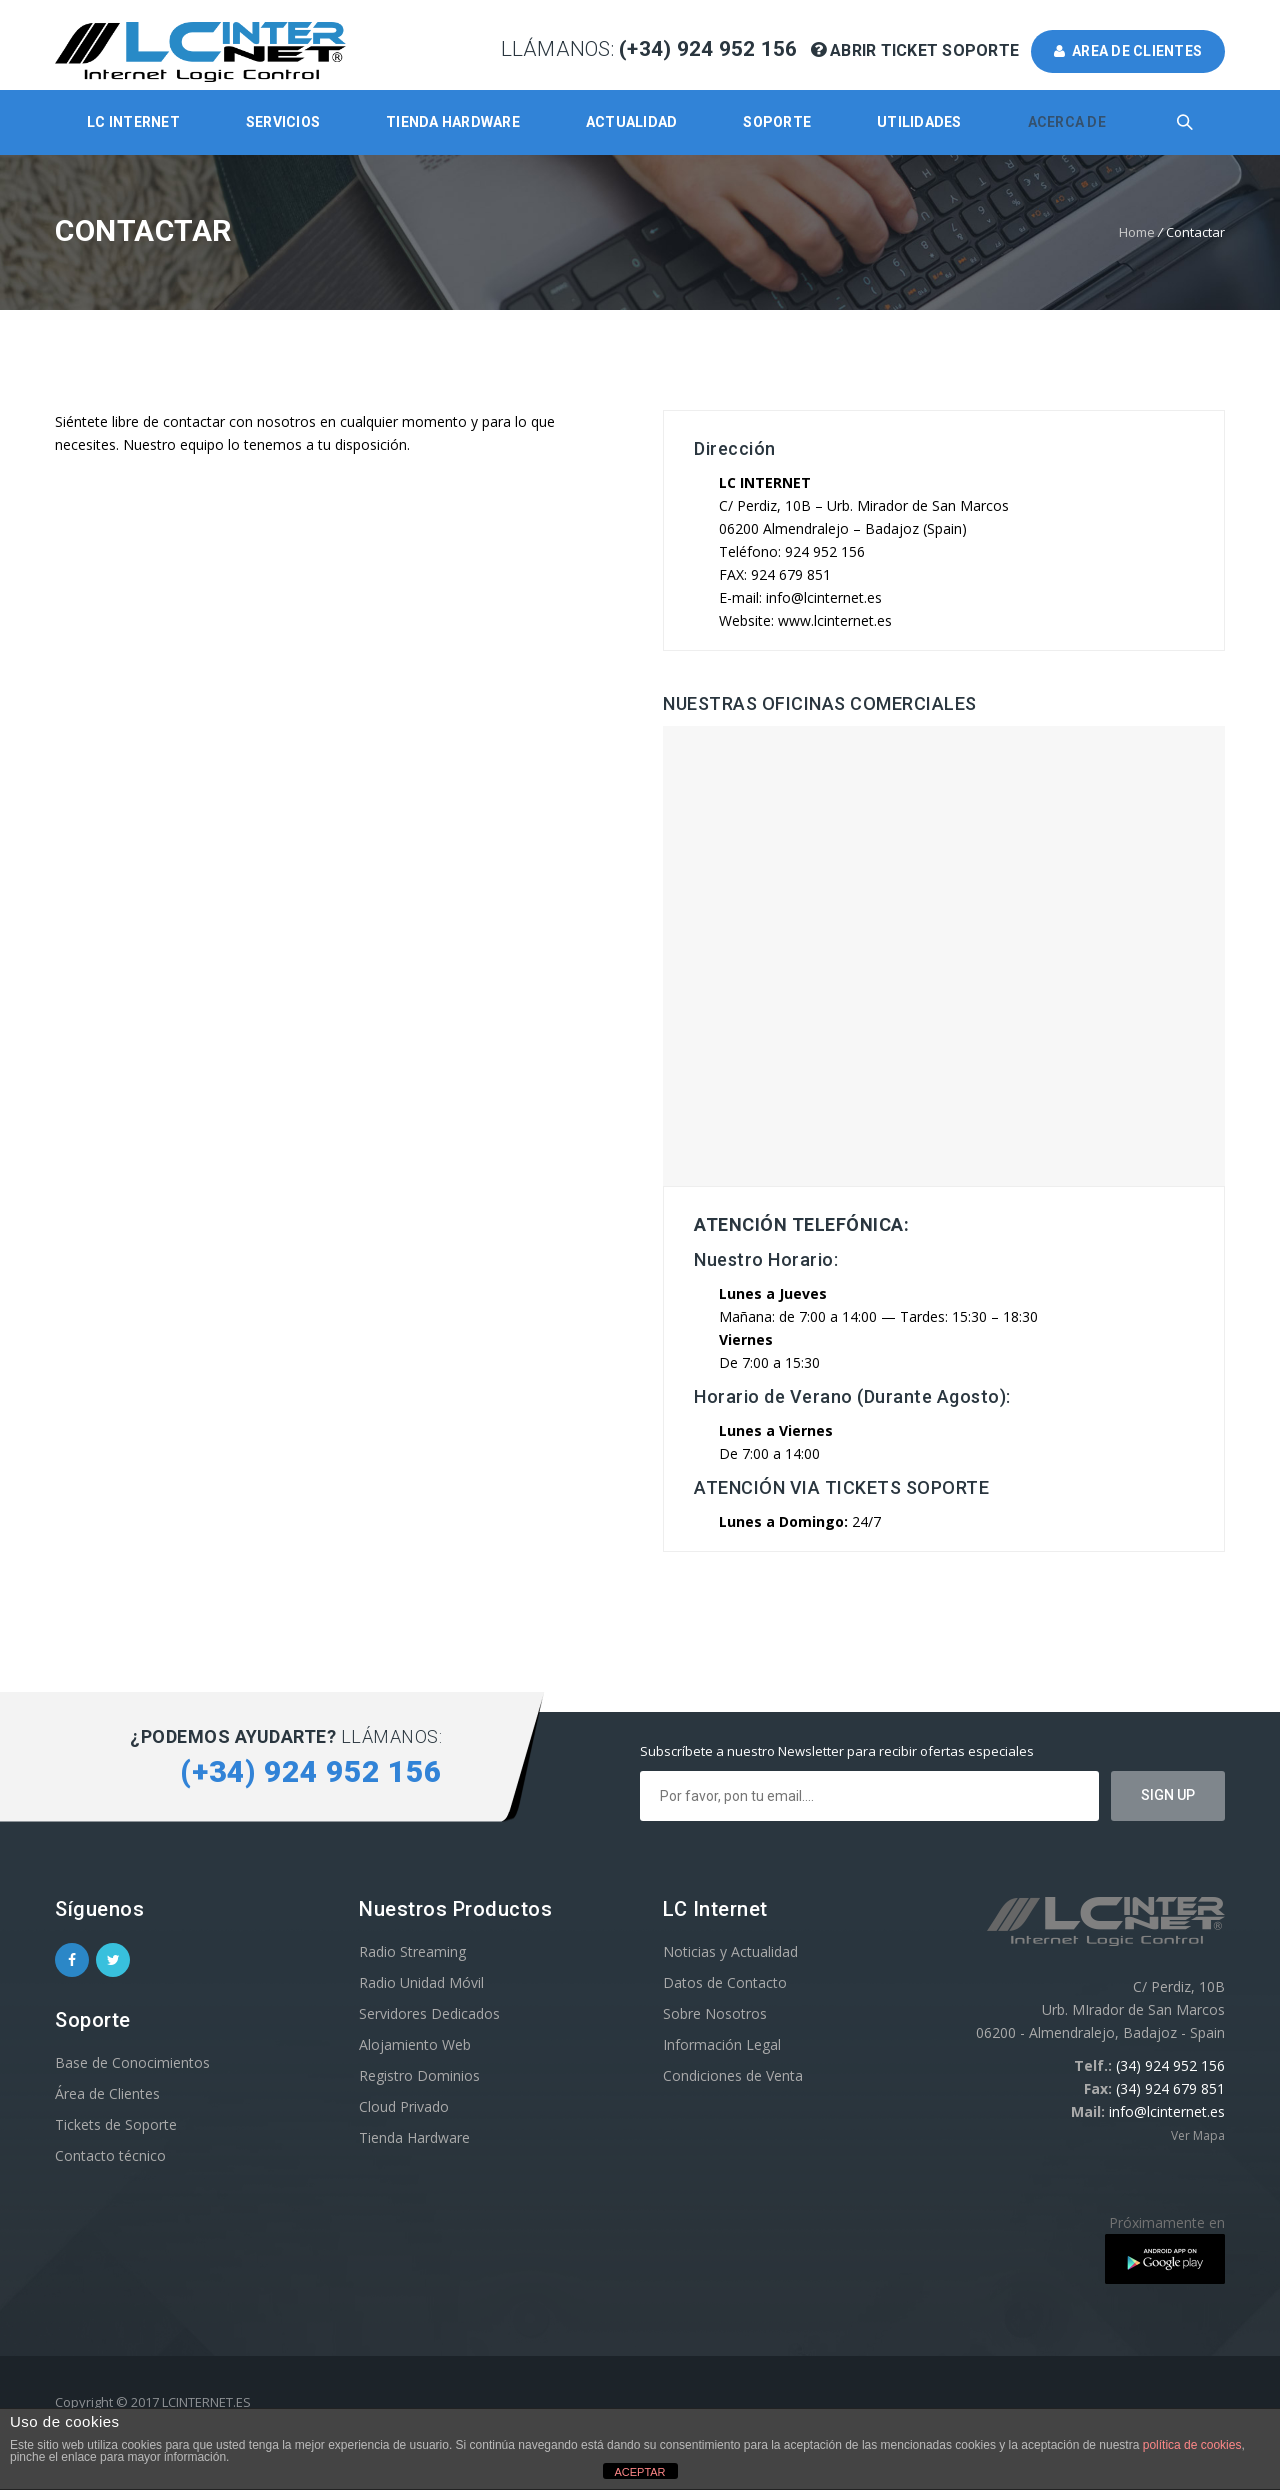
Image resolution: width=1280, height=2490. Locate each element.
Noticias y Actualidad (730, 1951)
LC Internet (133, 122)
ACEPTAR (639, 2472)
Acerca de (1067, 122)
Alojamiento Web (415, 2044)
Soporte (777, 122)
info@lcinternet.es (1167, 2111)
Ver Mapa (1198, 2135)
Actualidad (632, 122)
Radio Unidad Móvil (421, 1982)
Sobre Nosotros (715, 2013)
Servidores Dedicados (429, 2013)
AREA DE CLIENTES (1128, 51)
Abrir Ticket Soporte (917, 50)
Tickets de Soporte (116, 2124)
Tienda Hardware (453, 122)
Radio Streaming (412, 1951)
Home (1137, 232)
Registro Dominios (419, 2075)
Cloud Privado (404, 2106)
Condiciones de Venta (733, 2075)
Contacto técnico (110, 2155)
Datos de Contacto (725, 1982)
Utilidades (919, 122)
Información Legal (722, 2044)
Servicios (283, 122)
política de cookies (1192, 2445)
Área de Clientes (107, 2093)
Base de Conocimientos (132, 2062)
